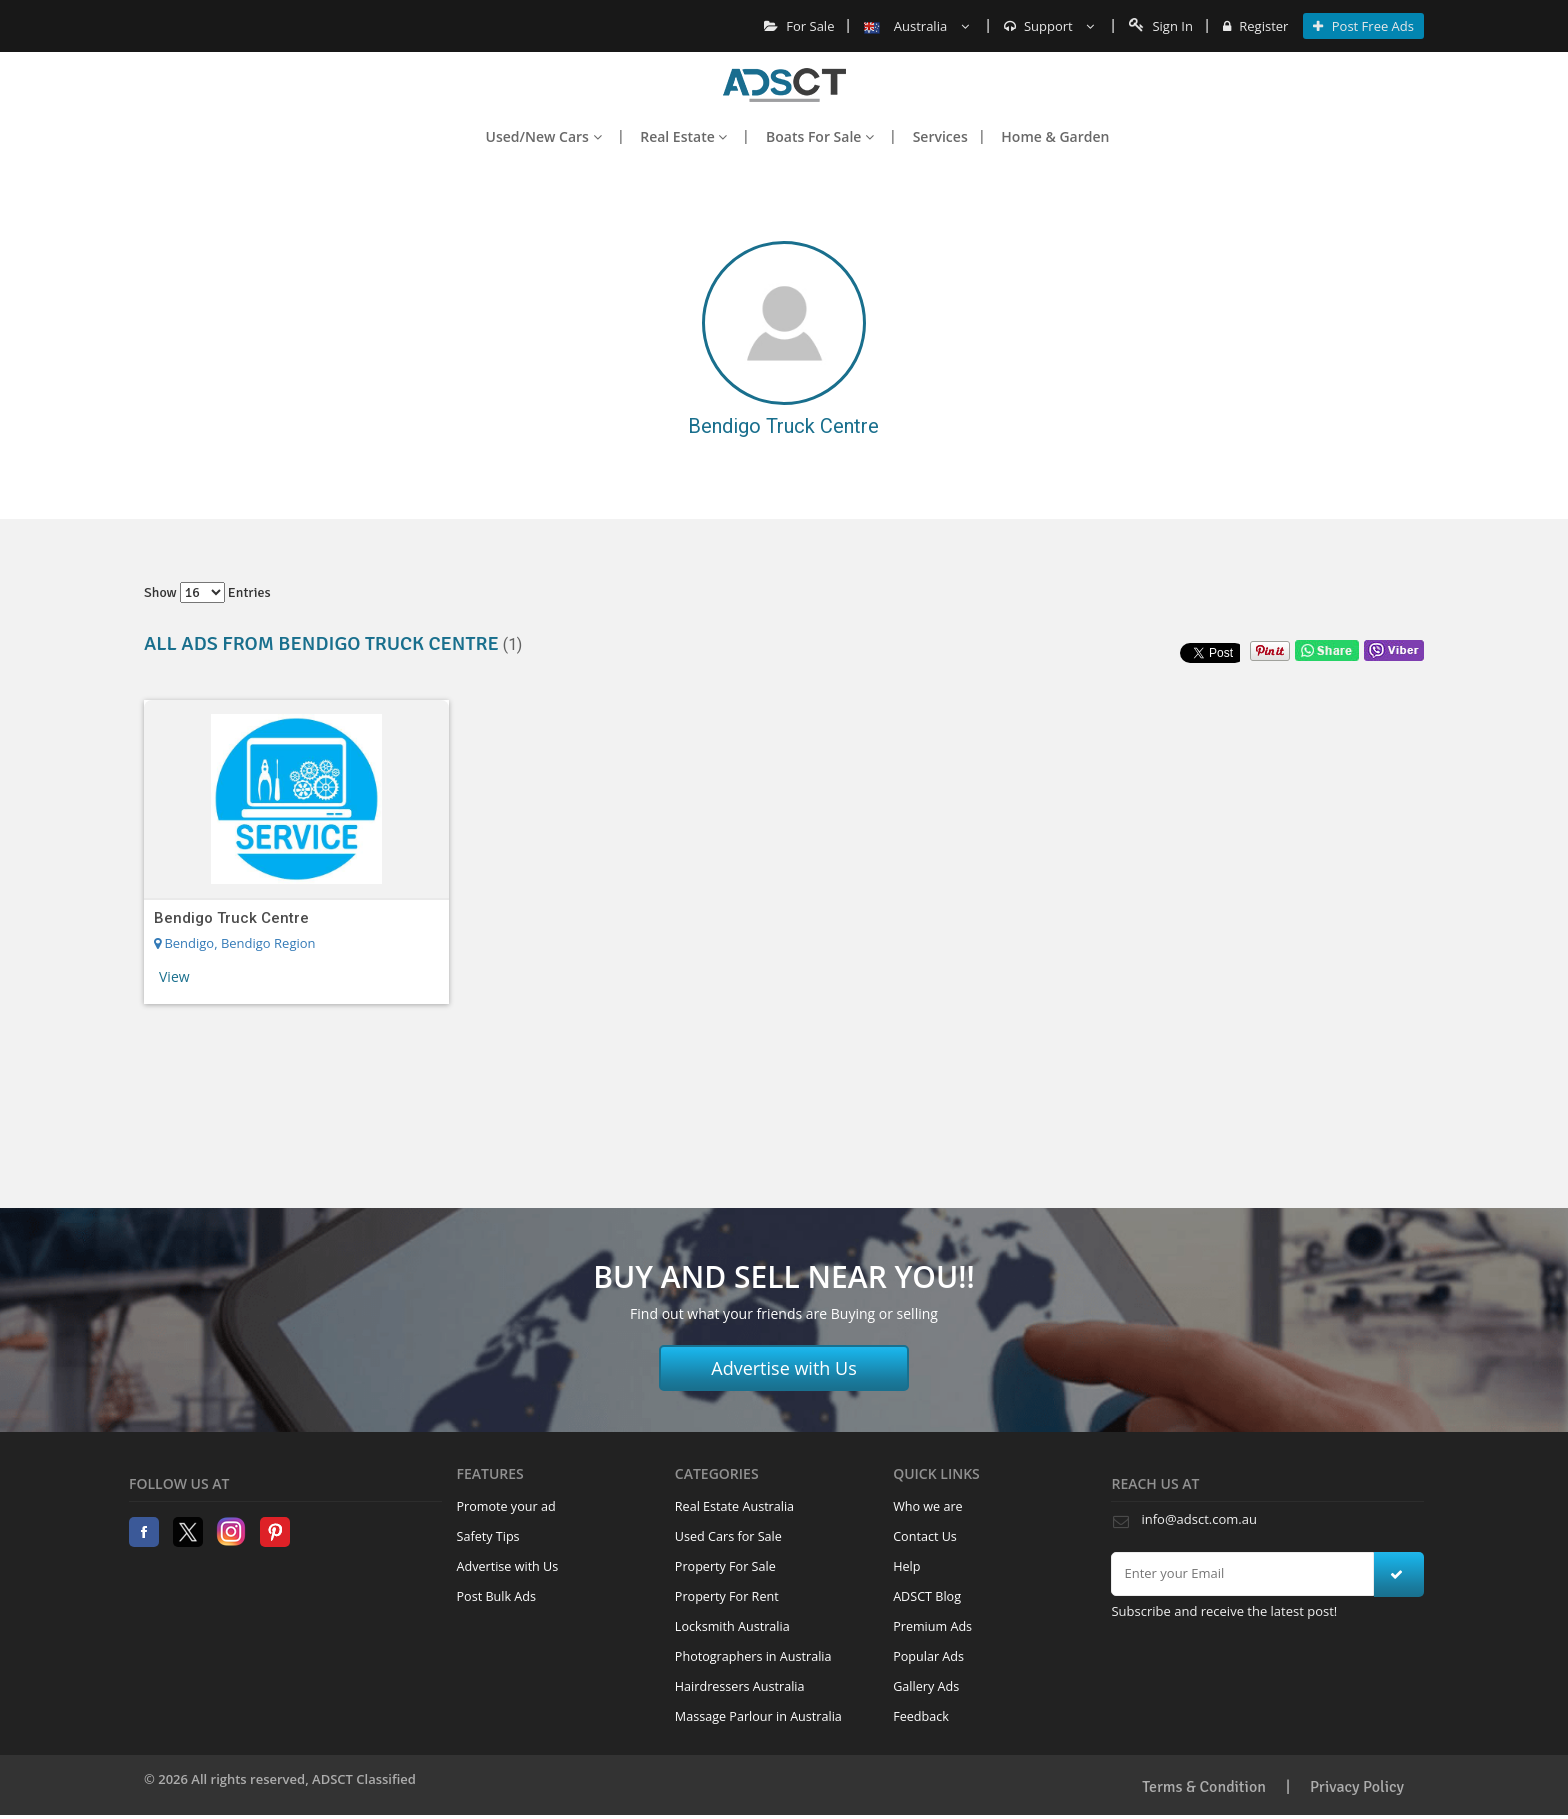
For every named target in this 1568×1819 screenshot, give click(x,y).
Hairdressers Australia (740, 1686)
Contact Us (925, 1536)
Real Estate (683, 136)
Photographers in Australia (753, 1656)
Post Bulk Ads (497, 1596)
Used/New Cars (544, 136)
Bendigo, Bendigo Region (235, 943)
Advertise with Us (784, 1368)
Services (940, 136)
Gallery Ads (926, 1686)
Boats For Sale (820, 136)
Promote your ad (506, 1506)
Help (906, 1566)
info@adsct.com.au (1198, 1519)
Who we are (928, 1506)
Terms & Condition (1204, 1787)
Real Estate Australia (734, 1506)
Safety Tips (488, 1536)
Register (1255, 26)
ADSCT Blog (927, 1596)
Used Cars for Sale (728, 1536)
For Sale (799, 26)
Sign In (1161, 26)
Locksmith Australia (732, 1626)
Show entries (207, 592)
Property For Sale (725, 1566)
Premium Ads (932, 1626)
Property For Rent (727, 1596)
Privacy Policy (1357, 1787)
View (174, 976)
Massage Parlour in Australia (758, 1716)
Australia (916, 26)
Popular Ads (928, 1656)
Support (1049, 26)
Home (784, 85)
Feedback (921, 1716)
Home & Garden (1055, 136)
